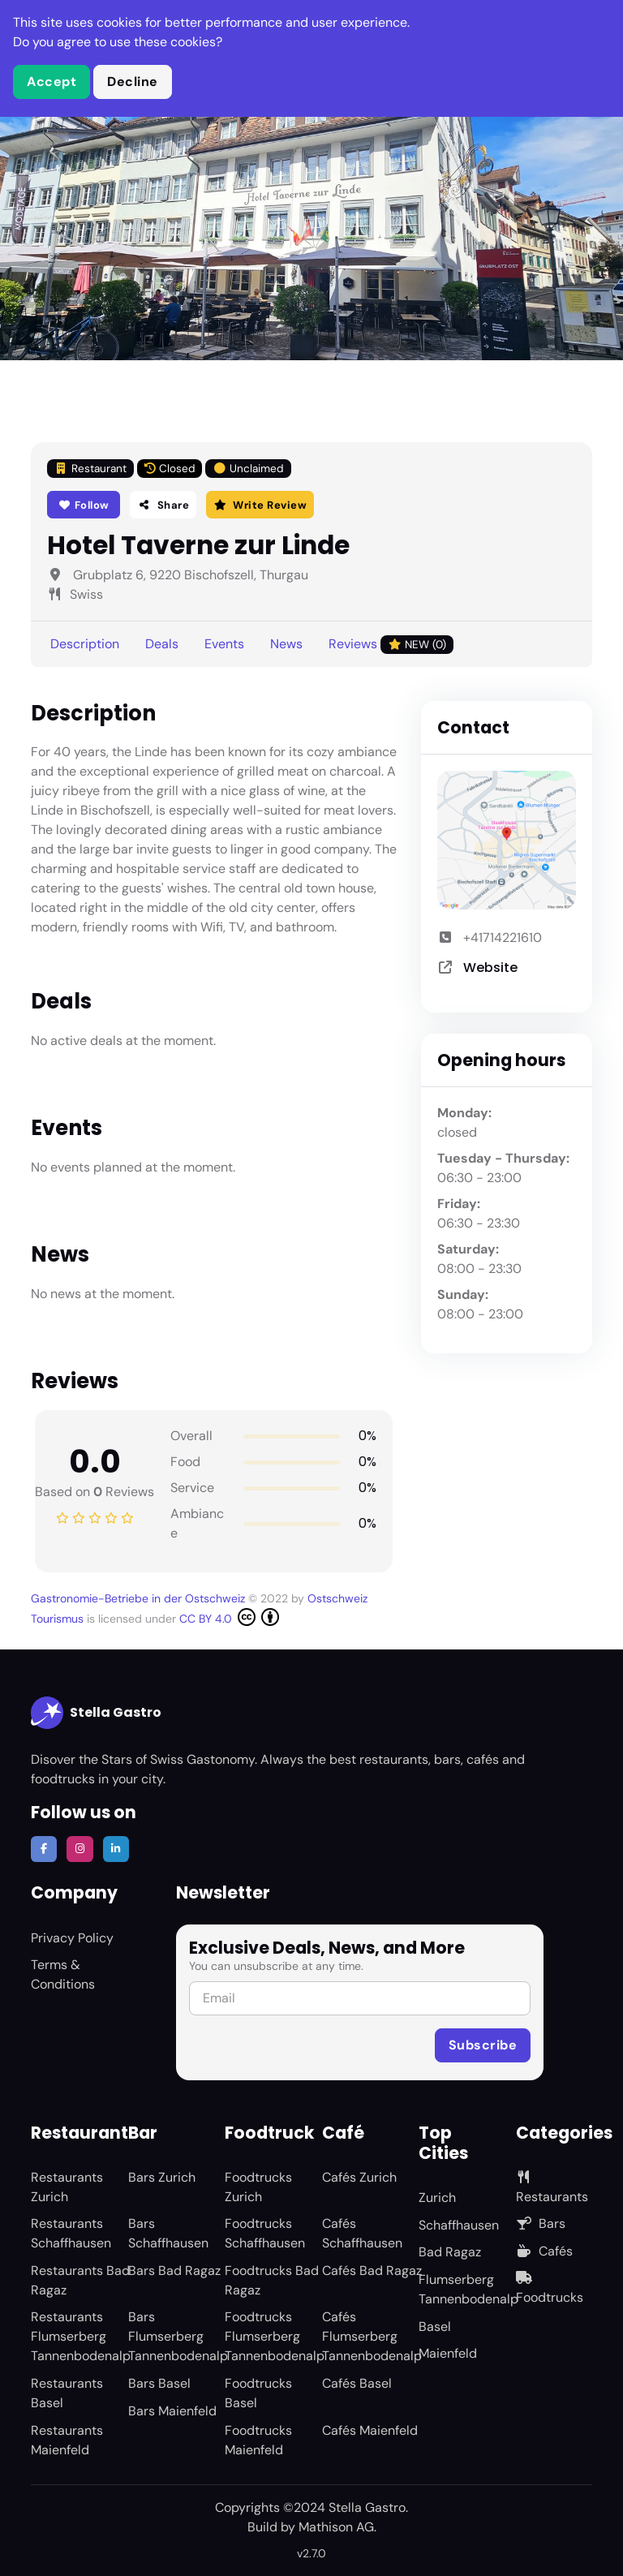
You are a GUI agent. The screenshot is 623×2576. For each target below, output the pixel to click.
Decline (132, 81)
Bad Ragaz (450, 2251)
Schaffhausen (459, 2225)
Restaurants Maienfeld (67, 2440)
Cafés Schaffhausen (362, 2233)
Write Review (260, 505)
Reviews (391, 644)
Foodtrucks (549, 2288)
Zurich (437, 2197)
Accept (51, 81)
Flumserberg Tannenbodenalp (468, 2289)
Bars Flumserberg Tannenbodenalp (178, 2336)
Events (224, 643)
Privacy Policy (72, 1937)
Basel (435, 2326)
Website (490, 967)
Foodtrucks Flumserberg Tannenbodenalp (274, 2336)
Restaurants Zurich (67, 2187)
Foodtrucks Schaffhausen (265, 2233)
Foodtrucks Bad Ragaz (272, 2280)
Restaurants (552, 2187)
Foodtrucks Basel (258, 2393)
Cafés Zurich (359, 2177)
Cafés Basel (357, 2383)
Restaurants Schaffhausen (71, 2233)
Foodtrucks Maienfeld (258, 2440)
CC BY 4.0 (229, 1617)
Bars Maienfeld (172, 2410)
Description (84, 643)
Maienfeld (448, 2353)
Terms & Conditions (63, 1974)
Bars (540, 2223)
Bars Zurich (161, 2177)
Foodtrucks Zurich (258, 2187)
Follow (84, 505)
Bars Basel (159, 2383)
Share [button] (163, 505)
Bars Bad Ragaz (174, 2270)
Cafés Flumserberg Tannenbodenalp (372, 2336)
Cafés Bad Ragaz (372, 2270)
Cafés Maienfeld (370, 2430)
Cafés (544, 2251)
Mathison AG (336, 2526)
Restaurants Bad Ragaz (80, 2280)
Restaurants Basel (67, 2393)
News (286, 643)
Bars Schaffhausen (168, 2233)
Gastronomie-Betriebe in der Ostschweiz (139, 1598)
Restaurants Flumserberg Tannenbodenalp (81, 2336)
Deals (161, 643)
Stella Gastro (96, 1713)
